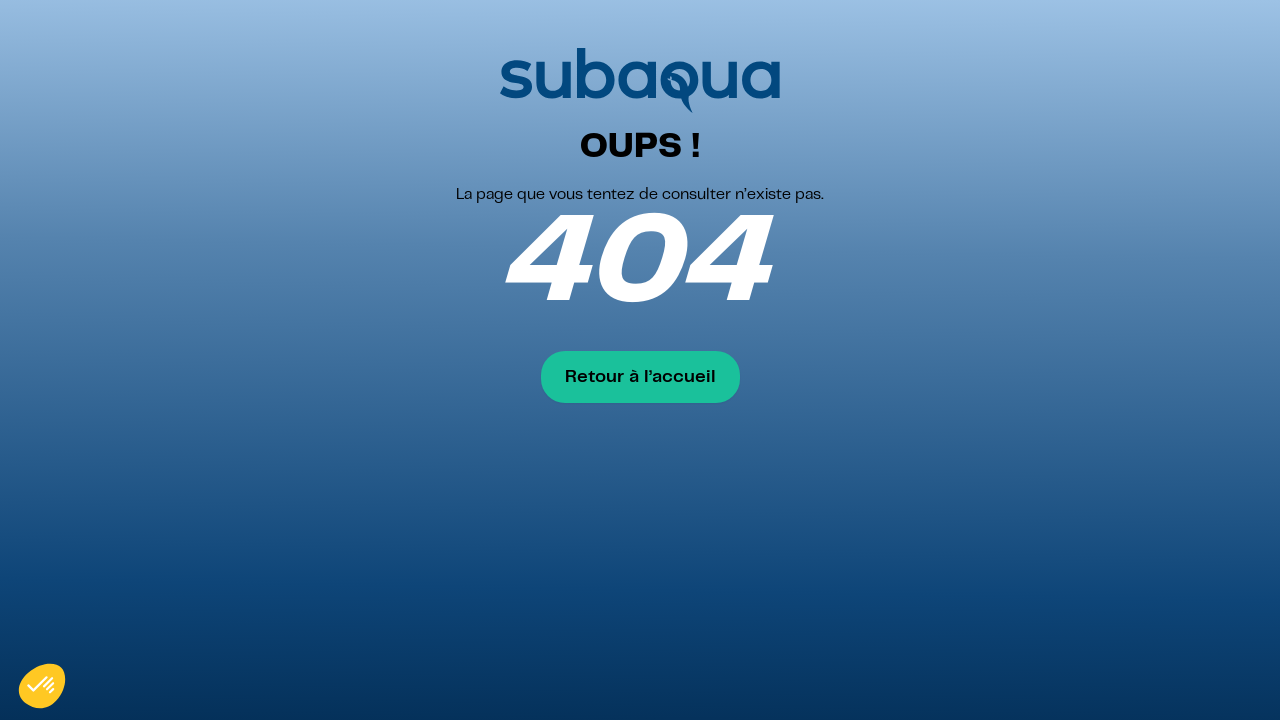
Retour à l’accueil (640, 377)
